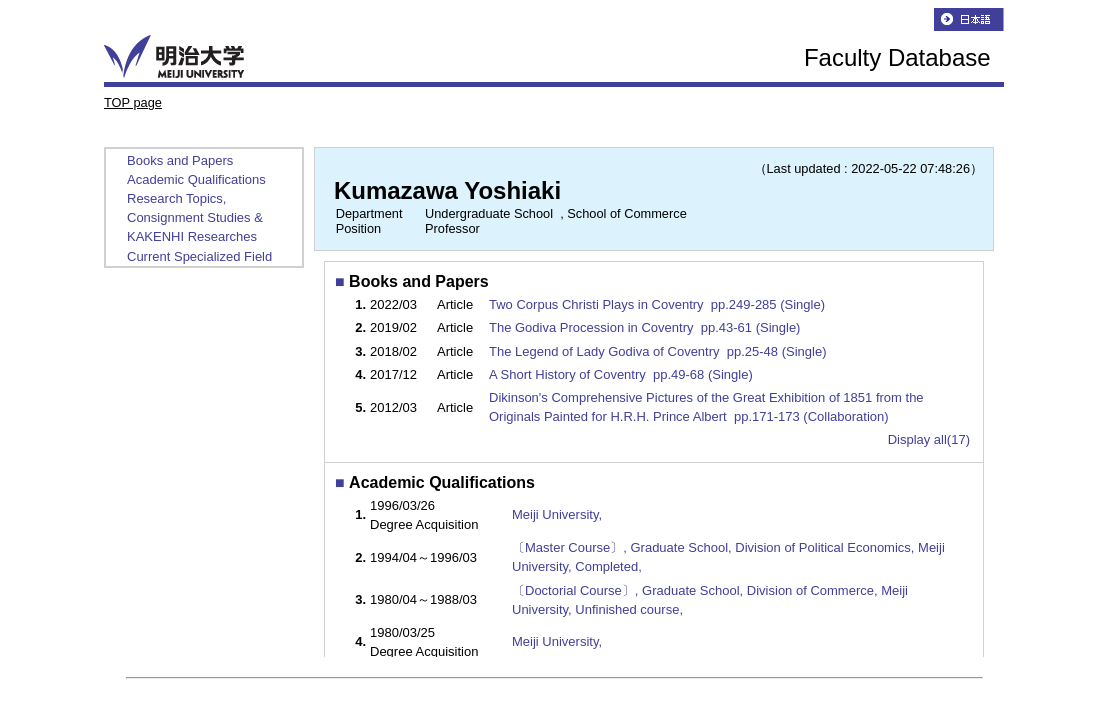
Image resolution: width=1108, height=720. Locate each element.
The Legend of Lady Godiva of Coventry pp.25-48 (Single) (659, 351)
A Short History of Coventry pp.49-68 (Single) (622, 374)
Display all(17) (929, 439)
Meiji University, (557, 514)
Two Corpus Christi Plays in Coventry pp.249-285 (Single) (659, 304)
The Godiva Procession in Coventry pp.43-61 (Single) (646, 327)
